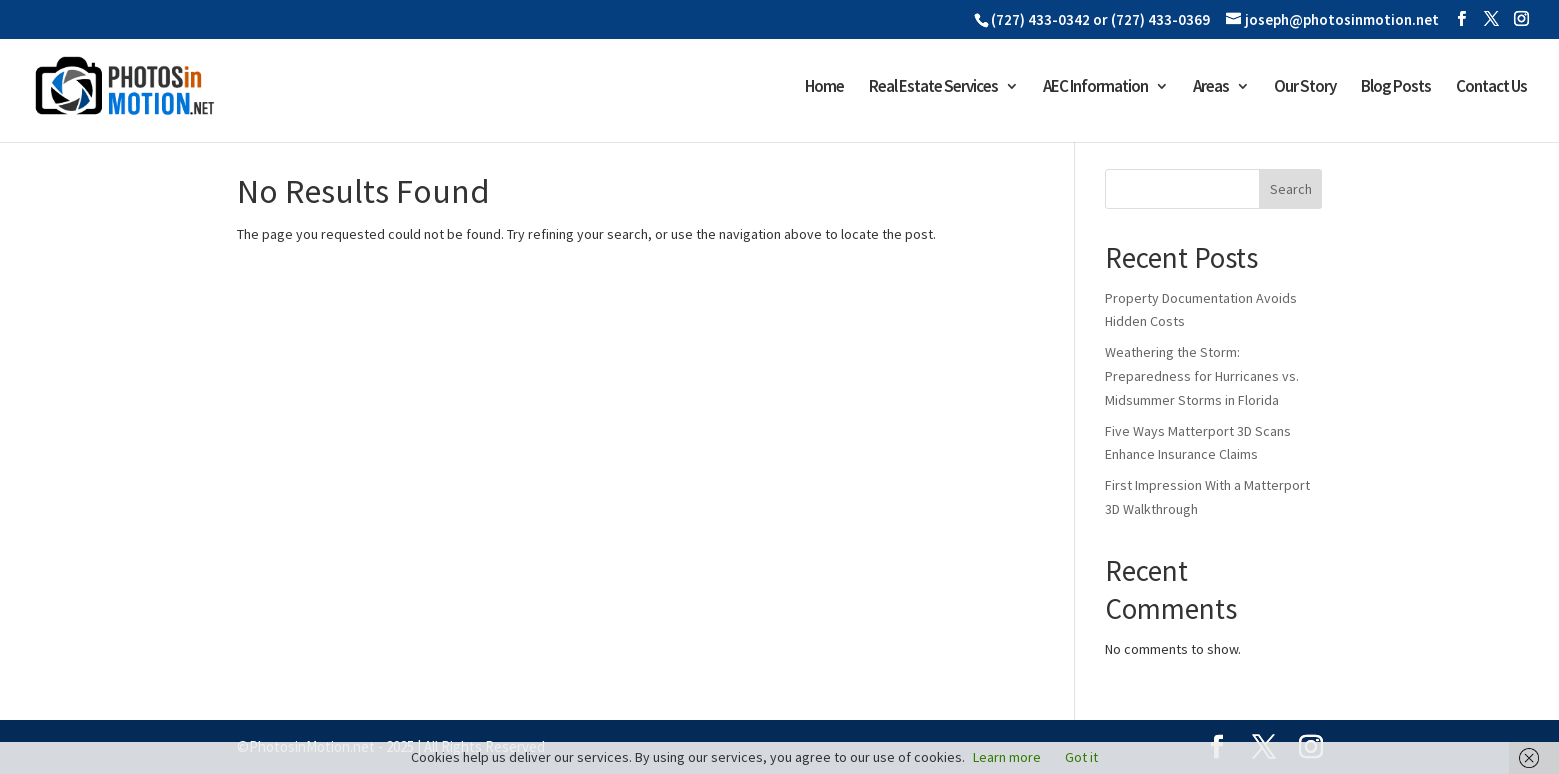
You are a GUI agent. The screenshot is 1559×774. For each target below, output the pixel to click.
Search (1291, 189)
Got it (1081, 757)
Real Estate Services (933, 88)
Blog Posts (1396, 88)
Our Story (1305, 88)
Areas (1211, 88)
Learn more (1007, 757)
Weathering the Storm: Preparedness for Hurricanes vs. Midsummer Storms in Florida (1202, 376)
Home (824, 88)
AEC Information (1095, 88)
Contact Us (1491, 88)
